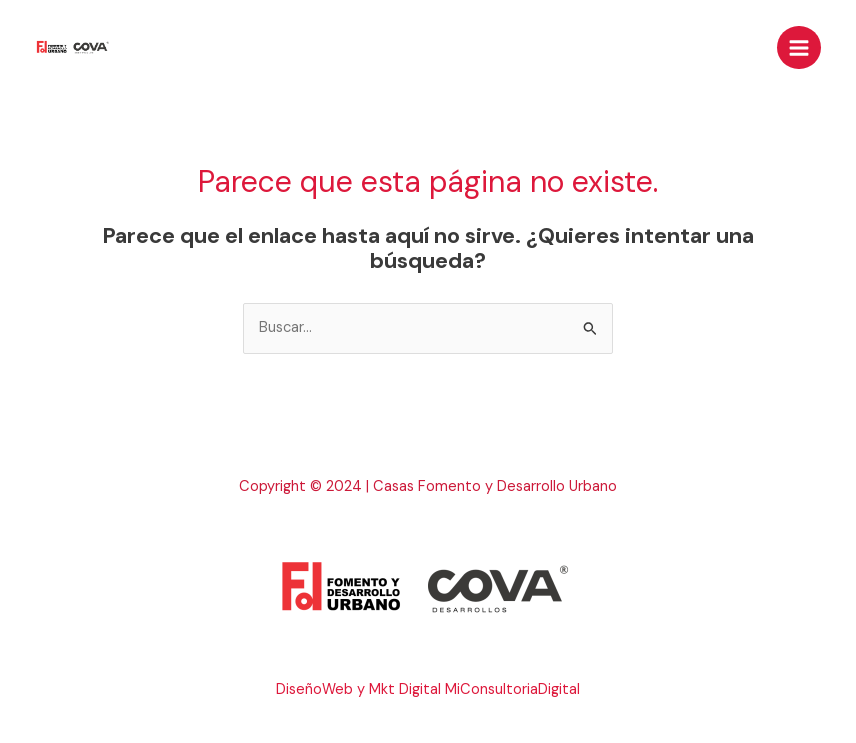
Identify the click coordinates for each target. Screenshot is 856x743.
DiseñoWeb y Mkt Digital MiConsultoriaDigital (428, 689)
